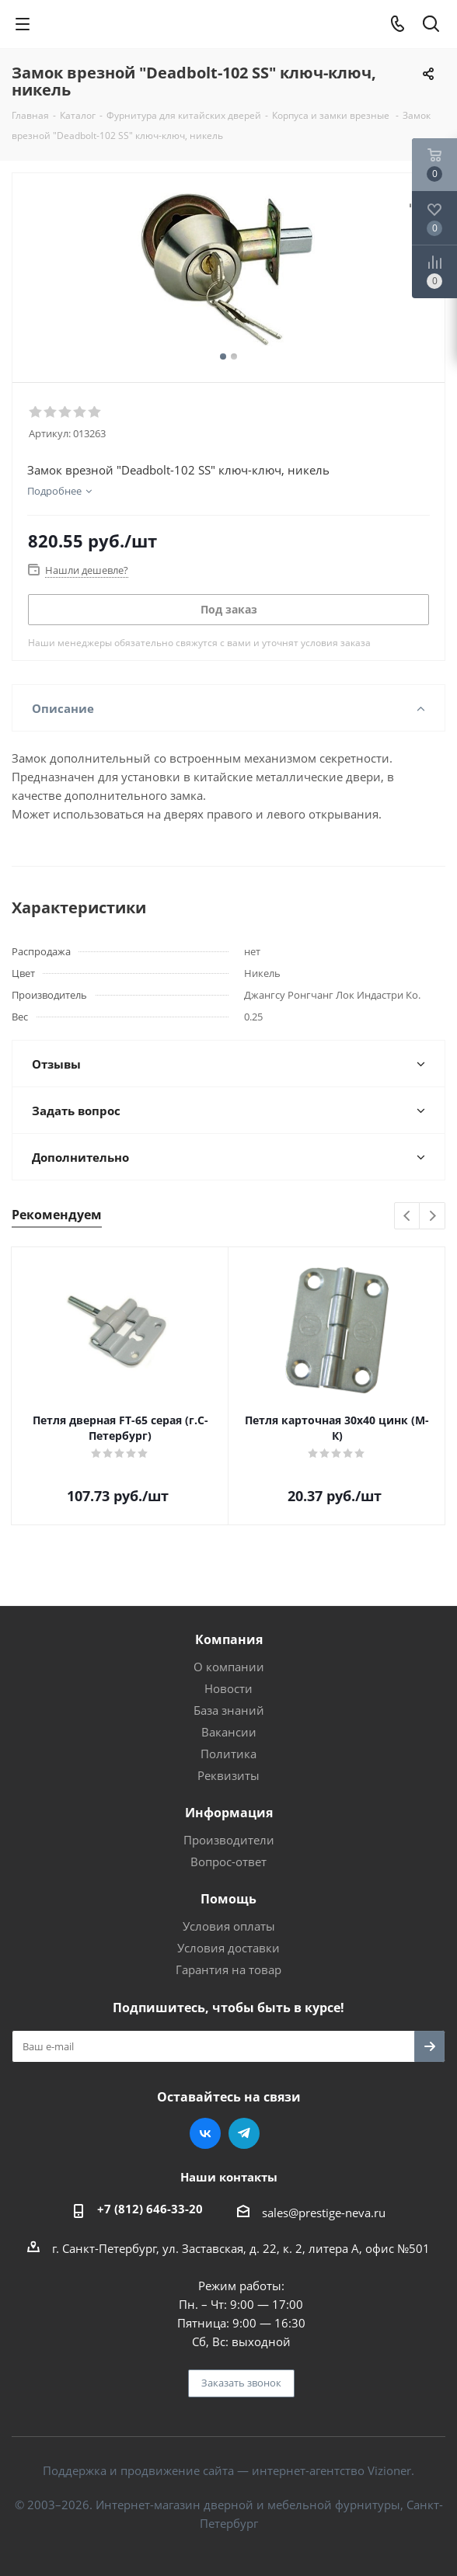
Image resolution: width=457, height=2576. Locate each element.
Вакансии (228, 1732)
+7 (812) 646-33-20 (150, 2208)
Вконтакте (205, 2133)
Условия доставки (228, 1947)
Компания (229, 1639)
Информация (229, 1812)
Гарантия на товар (228, 1969)
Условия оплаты (229, 1926)
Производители (228, 1840)
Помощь (228, 1898)
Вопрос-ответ (228, 1861)
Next (432, 1216)
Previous (407, 1216)
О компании (229, 1666)
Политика (228, 1753)
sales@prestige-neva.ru (323, 2212)
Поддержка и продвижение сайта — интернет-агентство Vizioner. (228, 2470)
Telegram (244, 2133)
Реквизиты (228, 1775)
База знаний (229, 1710)
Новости (228, 1688)
